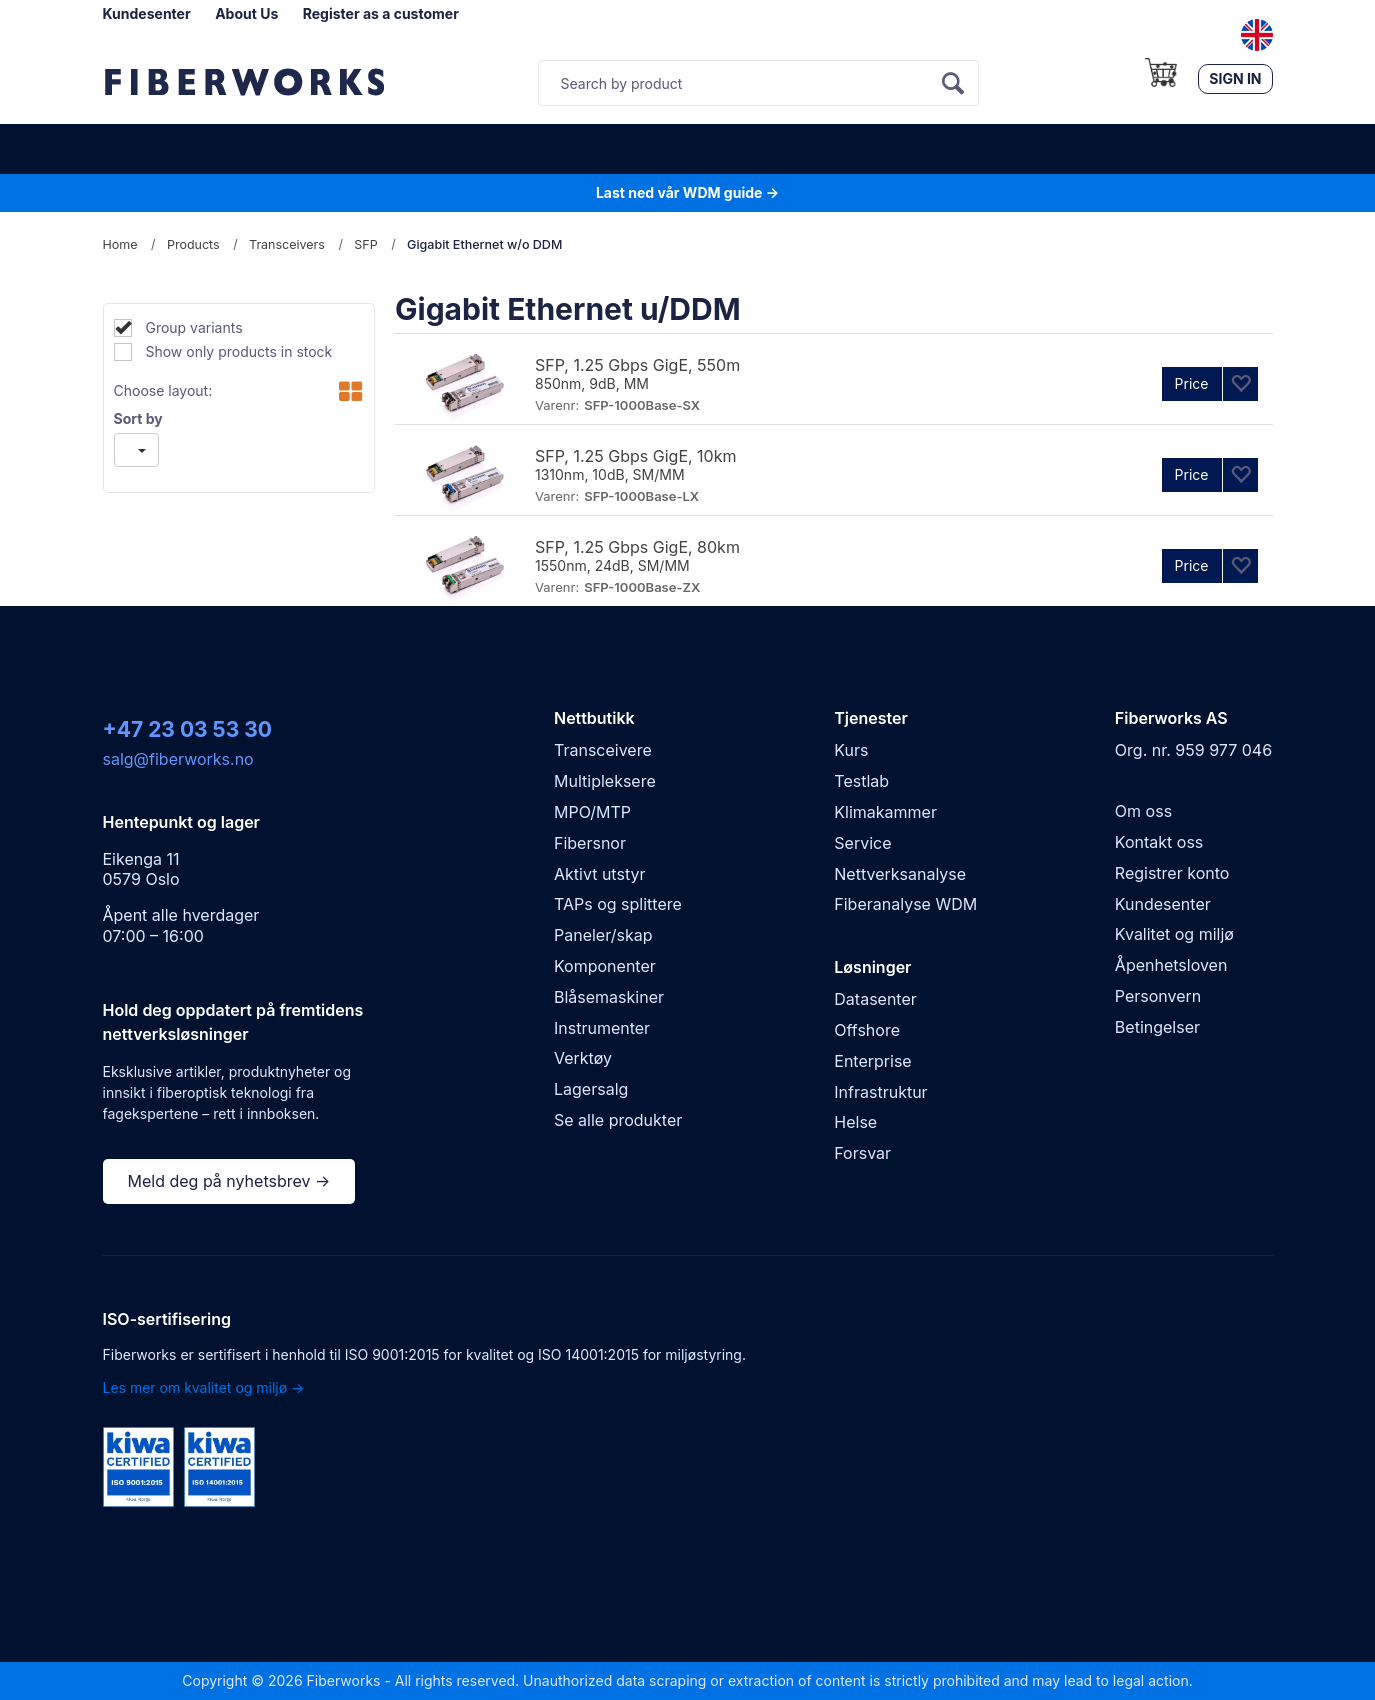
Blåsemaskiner (609, 997)
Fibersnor (590, 843)
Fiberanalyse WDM (905, 904)
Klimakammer (885, 812)
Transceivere (603, 750)
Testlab (861, 781)
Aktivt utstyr (599, 874)
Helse (855, 1122)
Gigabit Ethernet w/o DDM (484, 244)
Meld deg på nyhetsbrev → (229, 1181)
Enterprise (872, 1061)
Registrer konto (1172, 873)
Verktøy (583, 1058)
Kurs (851, 750)
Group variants (192, 327)
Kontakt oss (1159, 842)
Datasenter (875, 999)
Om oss (1143, 811)
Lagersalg (591, 1089)
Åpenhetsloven (1171, 965)
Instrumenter (602, 1028)
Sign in (1235, 78)
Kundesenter (147, 13)
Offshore (867, 1030)
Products (193, 244)
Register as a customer (381, 13)
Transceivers (287, 244)
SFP (365, 244)
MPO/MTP (592, 812)
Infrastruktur (880, 1092)
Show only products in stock (237, 351)
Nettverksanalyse (900, 874)
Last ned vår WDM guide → (687, 192)
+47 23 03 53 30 (187, 729)
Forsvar (862, 1153)
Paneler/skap (603, 935)
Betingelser (1157, 1027)
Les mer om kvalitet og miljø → (204, 1387)
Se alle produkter (618, 1120)
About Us (246, 13)
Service (862, 843)
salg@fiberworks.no (178, 759)
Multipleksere (605, 781)
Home (120, 244)
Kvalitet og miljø (1174, 934)
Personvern (1158, 996)
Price (1192, 383)
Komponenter (605, 966)
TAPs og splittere (618, 904)
